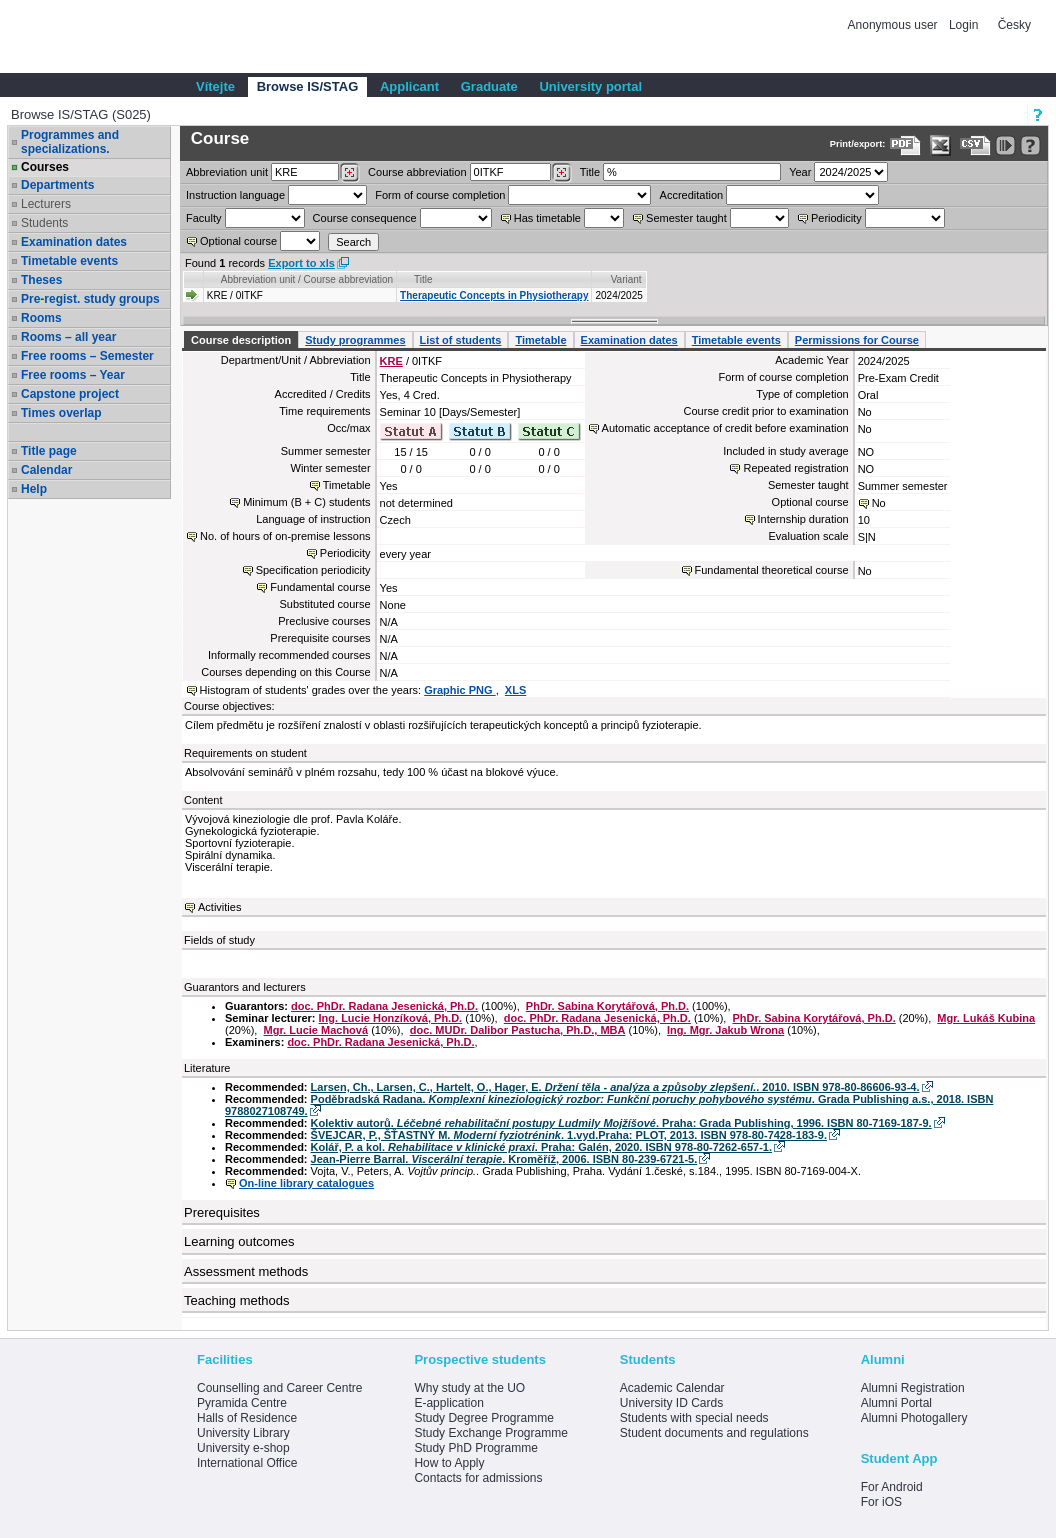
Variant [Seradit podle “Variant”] (626, 279)
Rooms (41, 318)
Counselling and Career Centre (279, 1388)
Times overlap (61, 413)
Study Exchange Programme (490, 1433)
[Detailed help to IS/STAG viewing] (1030, 145)
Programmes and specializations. (70, 142)
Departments (57, 185)
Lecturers (46, 204)
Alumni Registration (913, 1388)
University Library (243, 1433)
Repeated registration (795, 468)
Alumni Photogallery (914, 1418)
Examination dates (74, 242)
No (879, 503)
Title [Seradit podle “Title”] (423, 279)
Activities (219, 907)
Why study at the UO (469, 1388)
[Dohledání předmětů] (561, 173)
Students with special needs (694, 1418)
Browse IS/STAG (308, 86)
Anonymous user (894, 25)
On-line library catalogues (306, 1183)
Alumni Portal (896, 1403)
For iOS (881, 1502)
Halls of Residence (247, 1418)
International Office (247, 1463)
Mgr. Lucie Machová (316, 1030)
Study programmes (355, 340)
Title (590, 172)
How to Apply (449, 1463)
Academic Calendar (672, 1388)
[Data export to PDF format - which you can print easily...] (905, 145)
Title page (49, 451)
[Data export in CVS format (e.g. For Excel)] (975, 145)
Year (800, 172)
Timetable (540, 340)
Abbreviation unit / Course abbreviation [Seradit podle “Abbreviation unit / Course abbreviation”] (307, 279)
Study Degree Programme (483, 1418)
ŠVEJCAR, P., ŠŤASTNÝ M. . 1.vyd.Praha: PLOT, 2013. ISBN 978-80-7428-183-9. (569, 1135)
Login (963, 25)
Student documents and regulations (714, 1433)
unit (227, 172)
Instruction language (235, 195)
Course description (241, 340)
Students (44, 223)
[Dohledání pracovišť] (349, 173)
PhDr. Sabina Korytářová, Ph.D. (607, 1006)
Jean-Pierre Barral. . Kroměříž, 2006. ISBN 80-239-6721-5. (504, 1159)
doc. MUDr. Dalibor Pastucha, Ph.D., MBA (518, 1030)
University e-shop (243, 1448)
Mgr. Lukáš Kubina (986, 1018)
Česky (1014, 25)
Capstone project (70, 394)
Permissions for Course (857, 340)
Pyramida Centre (242, 1403)
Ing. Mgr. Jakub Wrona (725, 1030)
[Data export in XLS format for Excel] (940, 145)
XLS (515, 690)
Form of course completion (440, 195)
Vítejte (215, 86)
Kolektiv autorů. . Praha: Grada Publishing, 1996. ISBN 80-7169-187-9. (621, 1123)
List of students (461, 340)
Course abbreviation (417, 172)
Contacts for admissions (478, 1478)
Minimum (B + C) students (306, 502)
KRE (391, 361)
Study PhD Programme (475, 1448)
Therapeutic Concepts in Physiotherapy (494, 295)
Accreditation (692, 195)
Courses (45, 167)
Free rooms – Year (73, 375)
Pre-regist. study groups (90, 299)
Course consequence (365, 218)
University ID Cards (671, 1403)
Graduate (489, 86)
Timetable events (69, 261)
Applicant (409, 86)
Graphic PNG (460, 690)
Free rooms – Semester (87, 356)
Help (34, 489)
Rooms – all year (68, 337)
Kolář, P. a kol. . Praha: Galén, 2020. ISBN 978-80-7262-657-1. (541, 1147)
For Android (892, 1487)
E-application (448, 1403)
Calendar (46, 470)
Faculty (203, 218)
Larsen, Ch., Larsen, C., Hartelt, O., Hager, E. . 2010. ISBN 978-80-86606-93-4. (615, 1087)
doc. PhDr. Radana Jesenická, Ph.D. (384, 1006)
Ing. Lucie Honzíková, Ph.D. (391, 1018)
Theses (41, 280)
